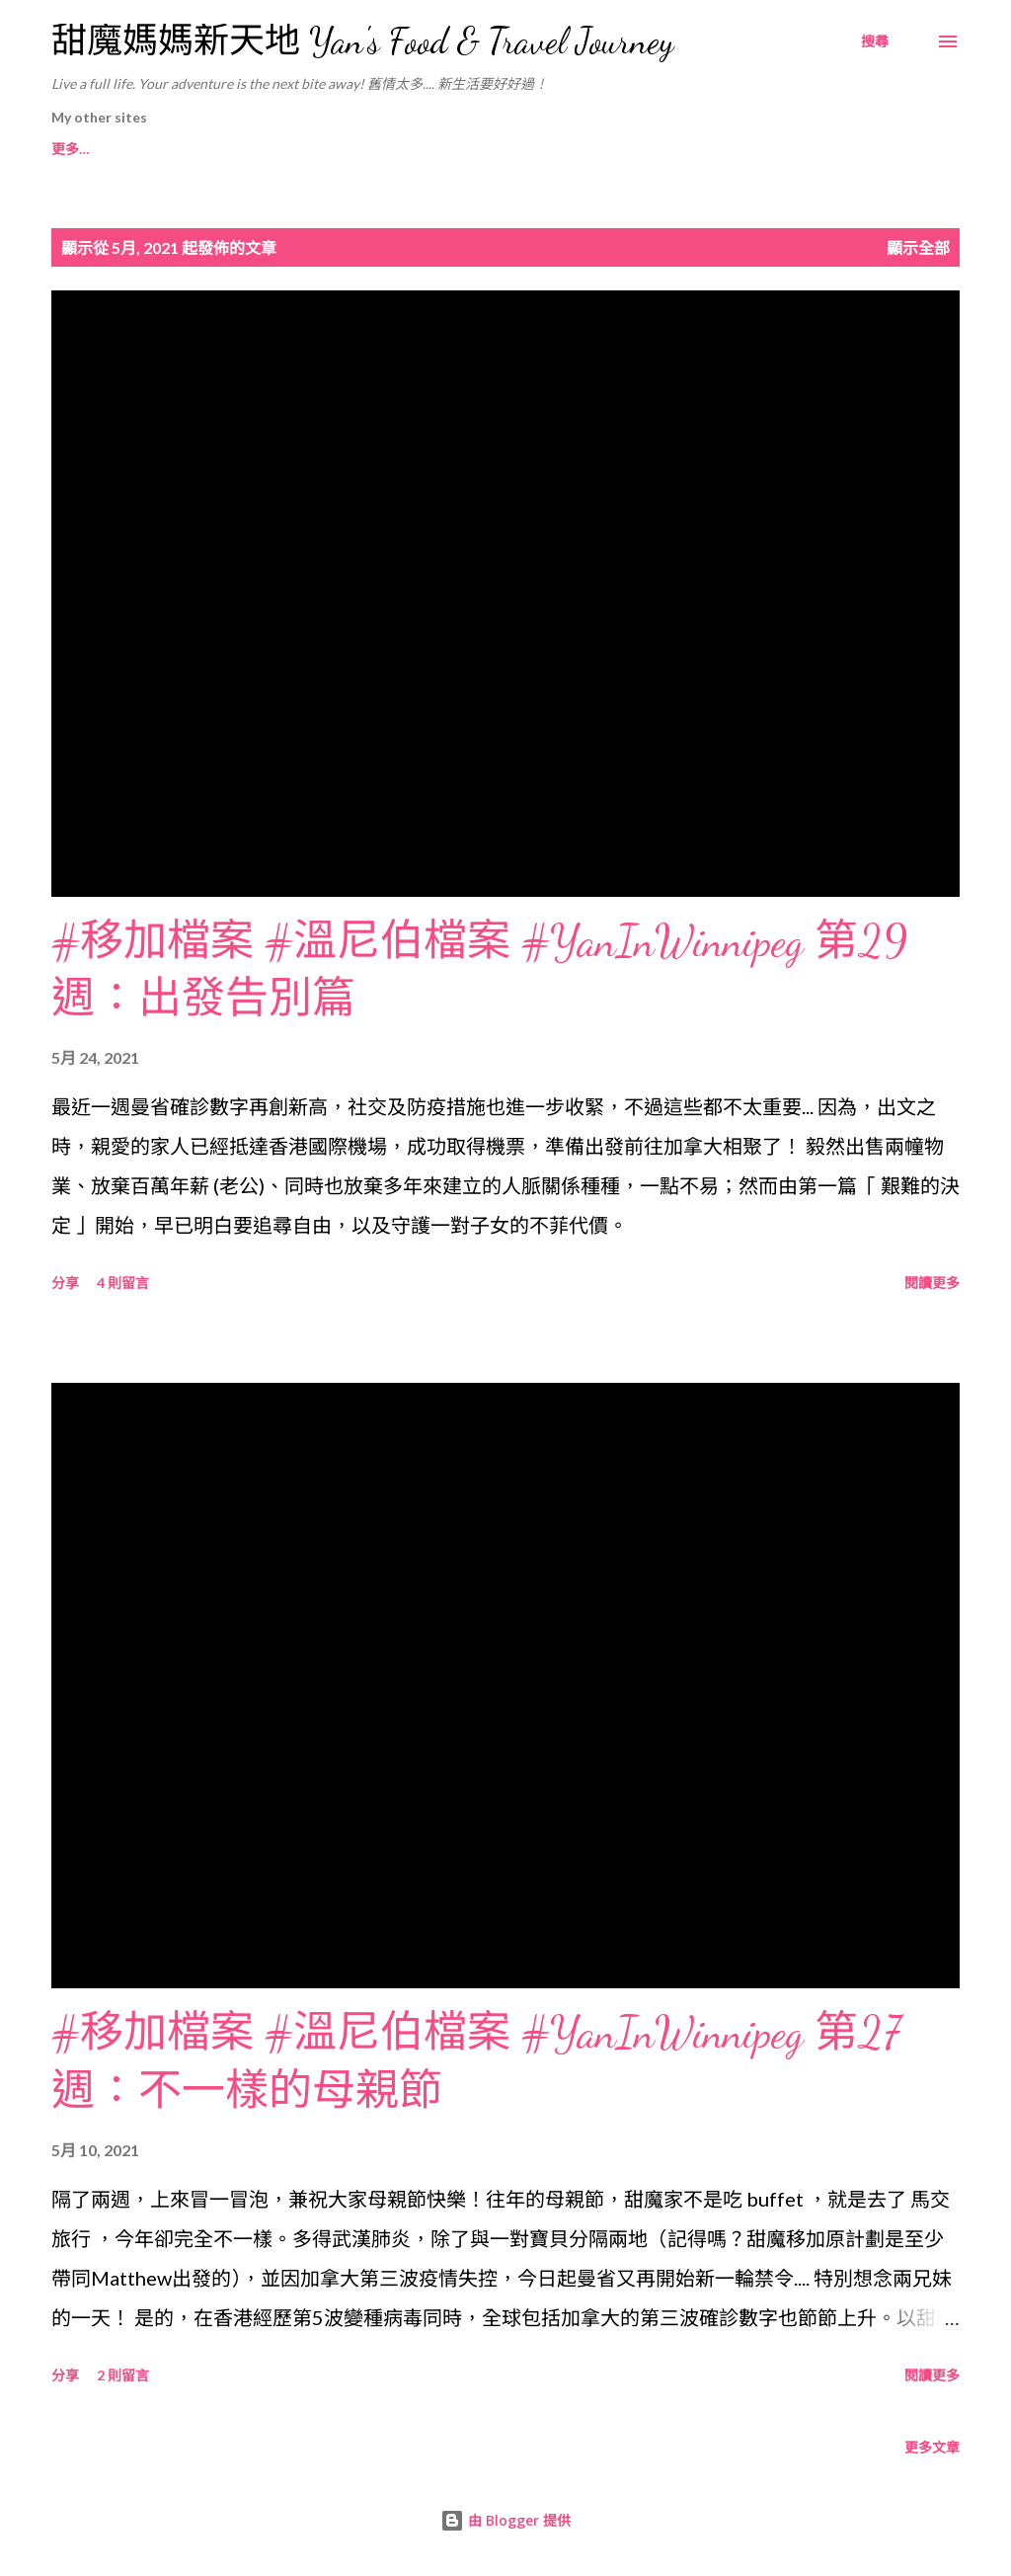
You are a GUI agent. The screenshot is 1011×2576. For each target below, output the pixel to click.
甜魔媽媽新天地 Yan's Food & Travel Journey (362, 41)
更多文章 (932, 2447)
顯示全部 (918, 247)
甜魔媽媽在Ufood (286, 148)
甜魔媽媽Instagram (112, 148)
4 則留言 (123, 1282)
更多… (770, 148)
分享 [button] (65, 1282)
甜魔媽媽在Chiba (452, 148)
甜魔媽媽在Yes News (628, 148)
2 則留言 (123, 2375)
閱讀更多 (932, 1282)
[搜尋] (875, 41)
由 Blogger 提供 (505, 2520)
